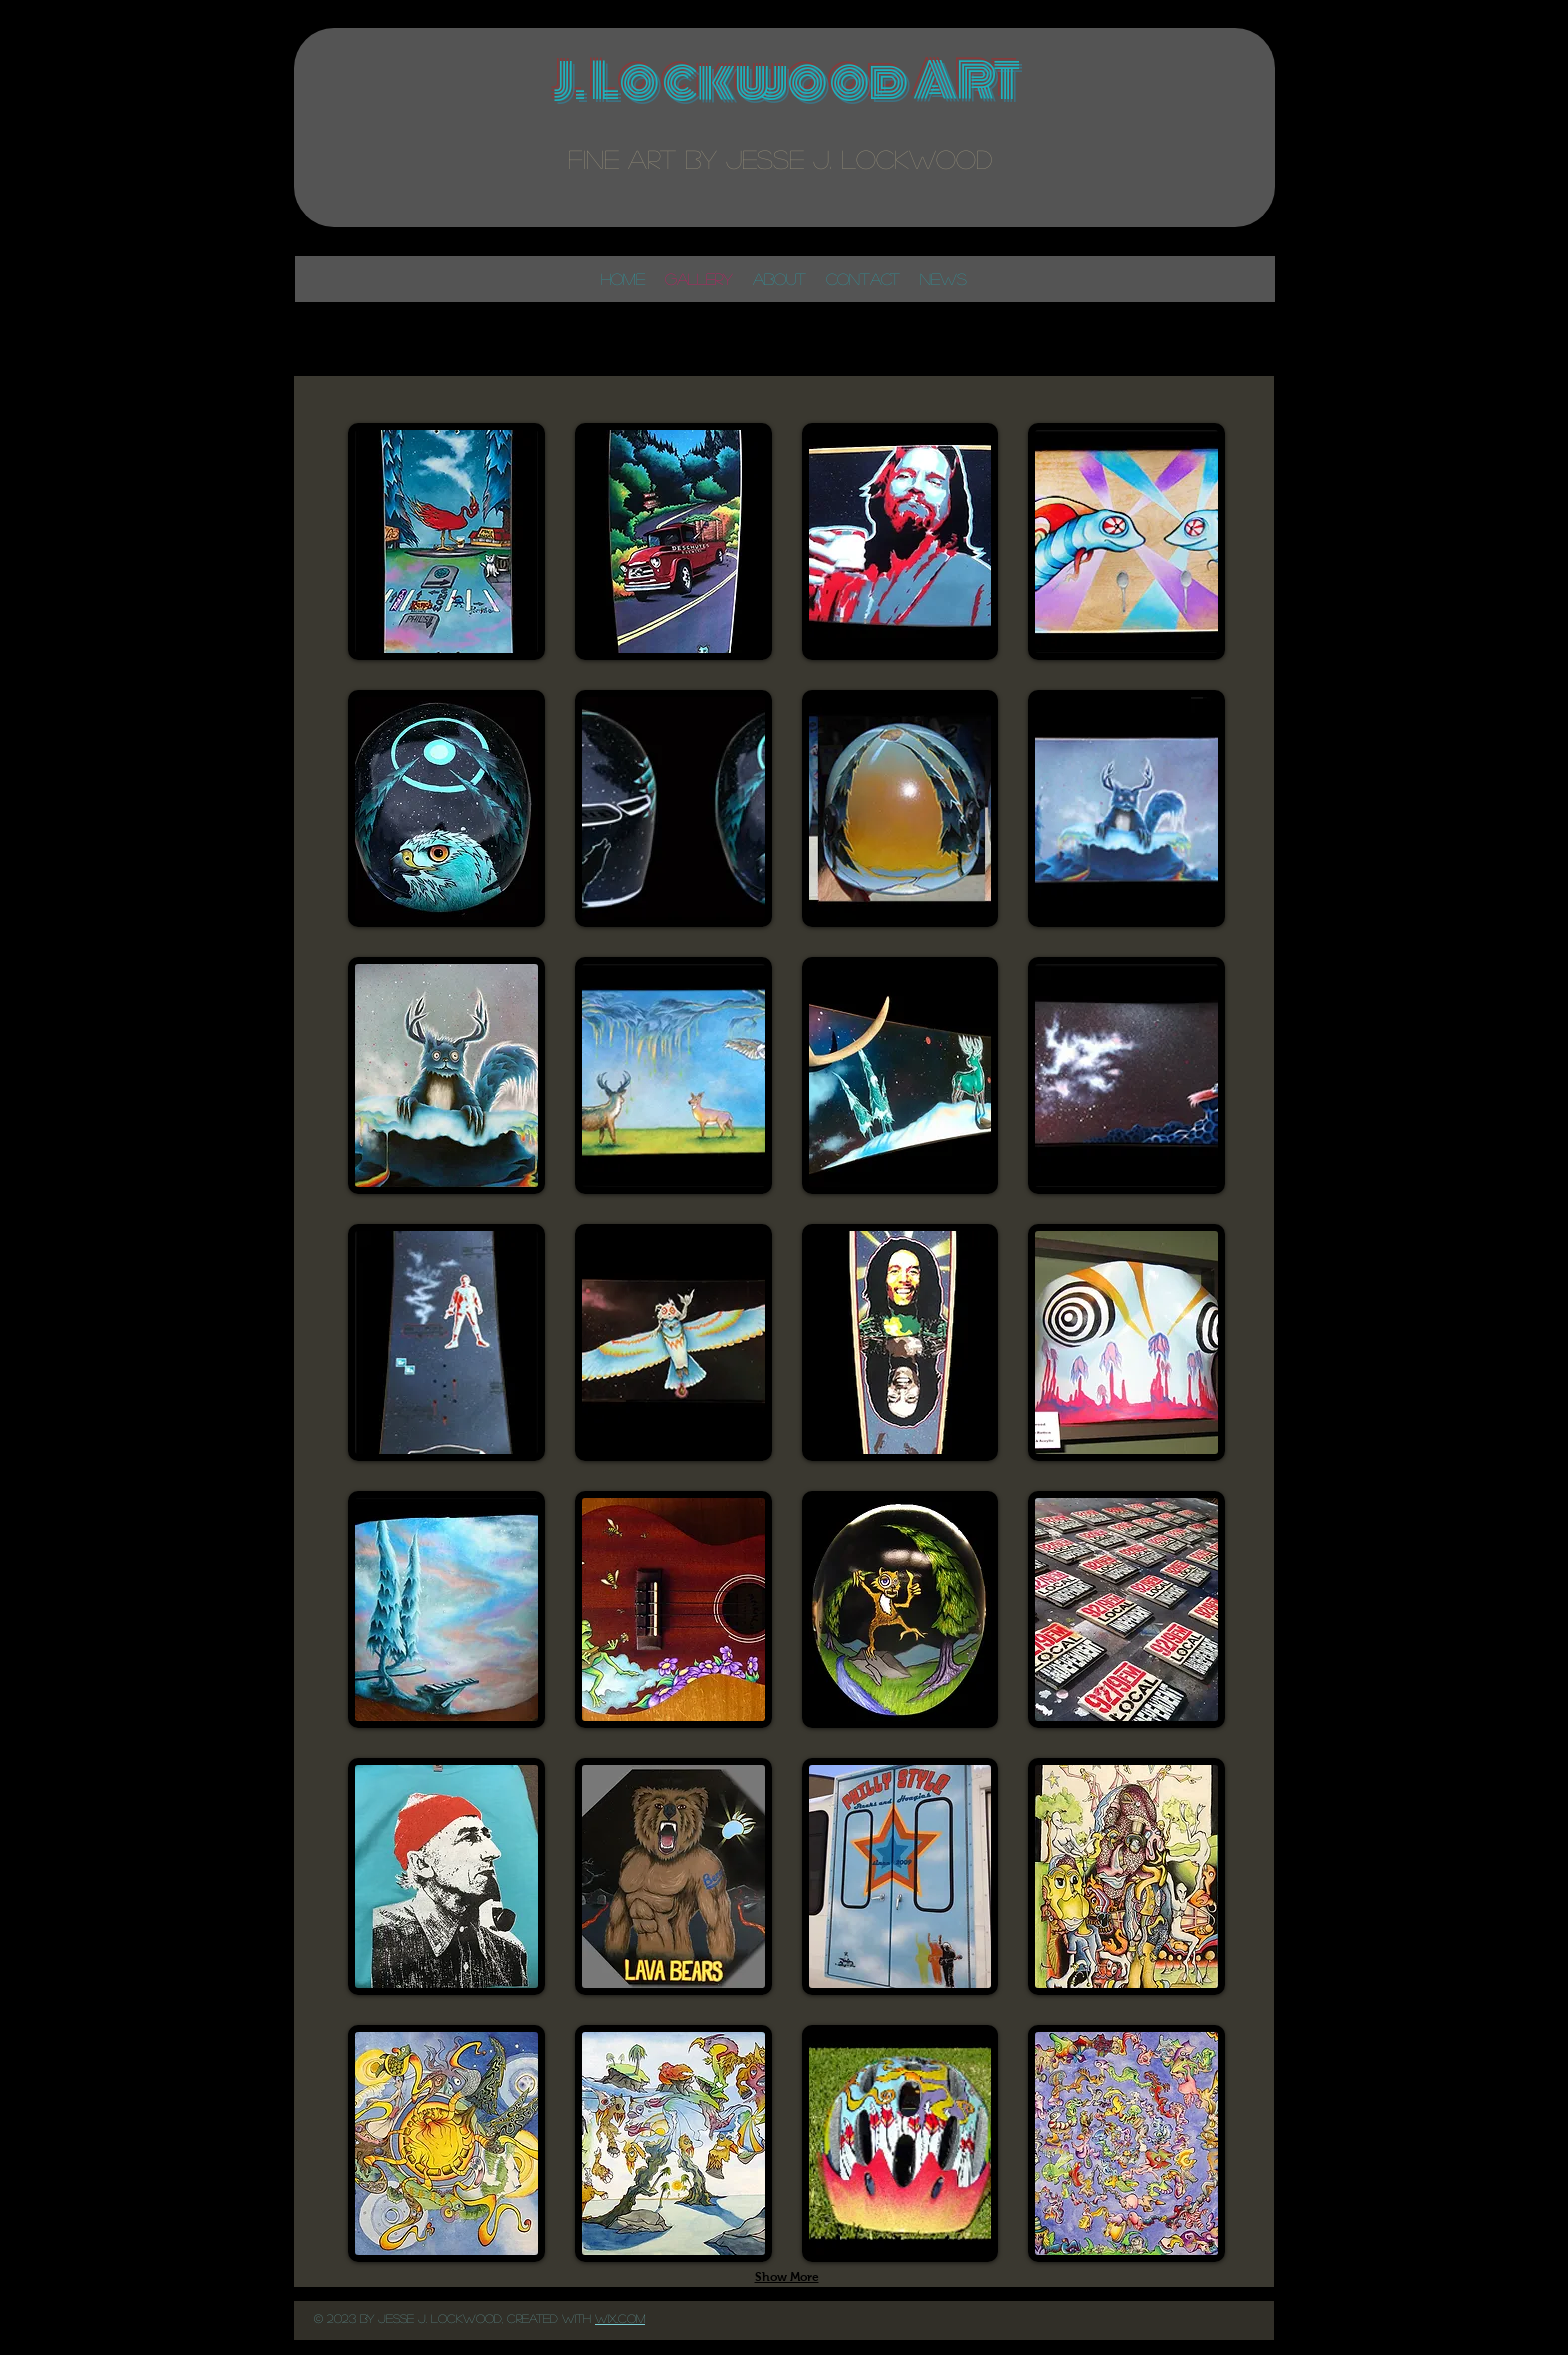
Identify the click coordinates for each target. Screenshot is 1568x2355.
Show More (787, 2277)
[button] (446, 541)
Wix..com (620, 2318)
